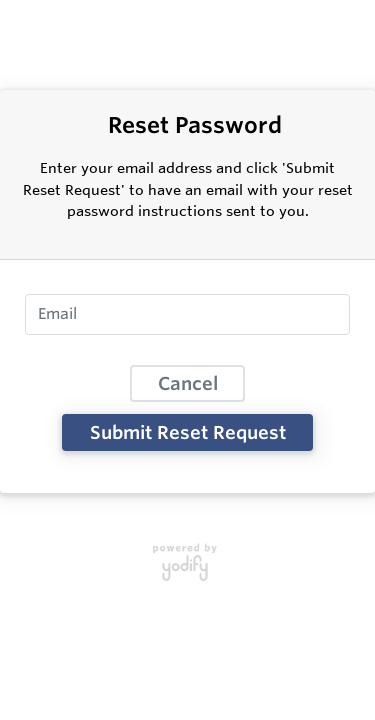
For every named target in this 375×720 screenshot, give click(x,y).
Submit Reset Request (188, 432)
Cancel (188, 383)
